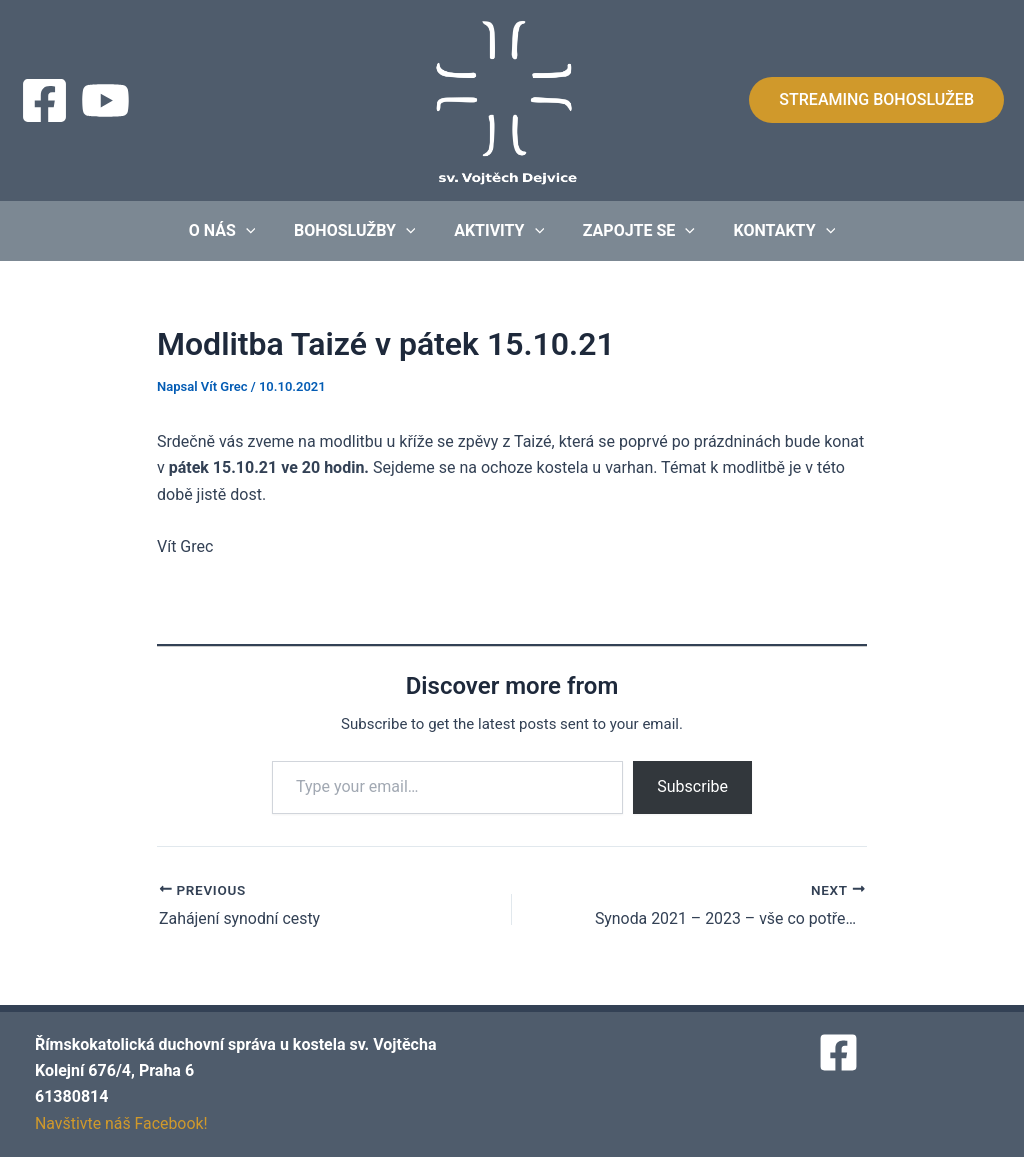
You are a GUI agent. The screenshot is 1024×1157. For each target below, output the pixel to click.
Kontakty (771, 231)
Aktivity (499, 231)
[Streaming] (105, 100)
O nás (235, 231)
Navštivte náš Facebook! (122, 1123)
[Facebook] (44, 100)
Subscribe (692, 786)
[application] (259, 231)
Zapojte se (632, 231)
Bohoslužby (361, 231)
